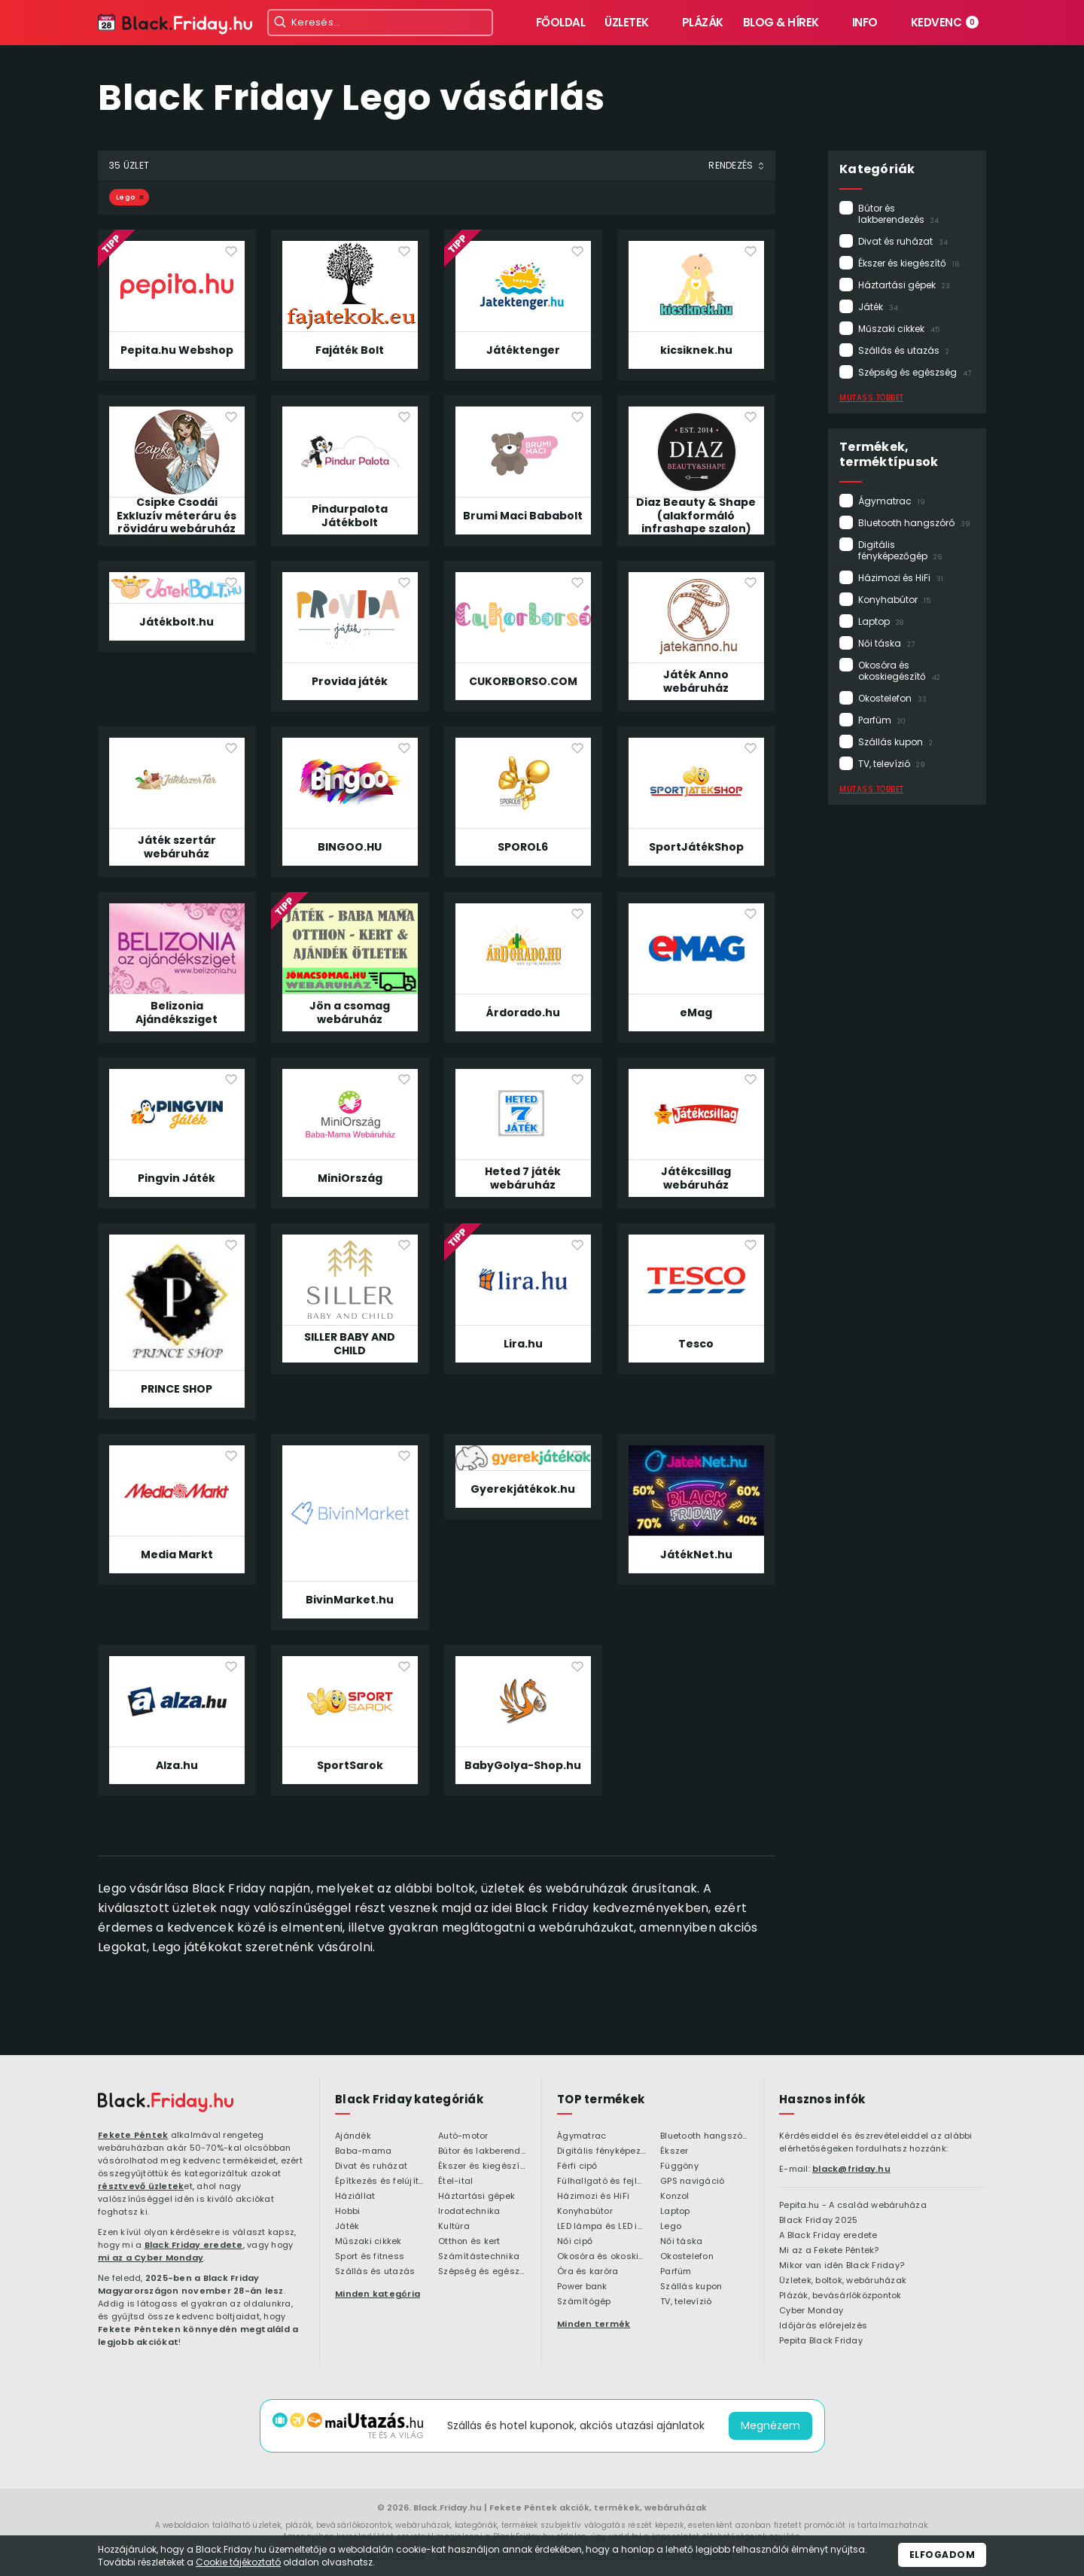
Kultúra (454, 2226)
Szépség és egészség (914, 372)
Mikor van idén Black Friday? (841, 2266)
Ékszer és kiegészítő (908, 263)
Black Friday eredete (194, 2245)
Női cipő (574, 2241)
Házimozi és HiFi (900, 577)
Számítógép (584, 2302)
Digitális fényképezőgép (900, 550)
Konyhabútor (894, 599)
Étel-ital (455, 2181)
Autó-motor (463, 2136)
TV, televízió (891, 763)
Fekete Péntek (133, 2135)
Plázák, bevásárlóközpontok (840, 2296)
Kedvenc (945, 22)
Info (865, 22)
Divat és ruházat (903, 241)
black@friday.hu (851, 2169)
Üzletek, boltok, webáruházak (842, 2281)
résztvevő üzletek (141, 2186)
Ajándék (353, 2136)
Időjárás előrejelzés (823, 2326)
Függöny (679, 2166)
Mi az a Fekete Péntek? (829, 2251)
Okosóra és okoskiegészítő (899, 671)
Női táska (886, 643)
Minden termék (593, 2324)
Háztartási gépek (904, 285)
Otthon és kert (469, 2241)
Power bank (582, 2287)
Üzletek (626, 22)
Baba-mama (363, 2151)
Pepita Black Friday (821, 2341)
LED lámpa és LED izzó (601, 2226)
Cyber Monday (811, 2311)
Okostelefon (892, 698)
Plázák (702, 22)
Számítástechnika (478, 2257)
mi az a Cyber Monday (150, 2258)
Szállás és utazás (903, 350)
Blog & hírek (781, 22)
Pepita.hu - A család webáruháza (853, 2205)
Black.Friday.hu (447, 2507)
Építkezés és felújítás (379, 2181)
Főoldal (561, 22)
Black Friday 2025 (818, 2220)
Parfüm (882, 720)
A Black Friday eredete (828, 2235)
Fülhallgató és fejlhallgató (601, 2181)
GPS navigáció (692, 2181)
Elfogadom (942, 2554)
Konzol (675, 2196)
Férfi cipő (577, 2166)
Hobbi (347, 2211)
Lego (126, 197)
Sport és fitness (369, 2257)
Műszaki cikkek (898, 328)
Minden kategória (377, 2294)
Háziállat (355, 2196)
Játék (878, 306)
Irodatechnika (469, 2211)
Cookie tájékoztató (238, 2562)
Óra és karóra (587, 2272)
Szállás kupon (895, 741)
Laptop (880, 621)
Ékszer (674, 2151)
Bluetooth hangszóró (914, 522)
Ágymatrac (891, 501)
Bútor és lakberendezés (898, 214)
